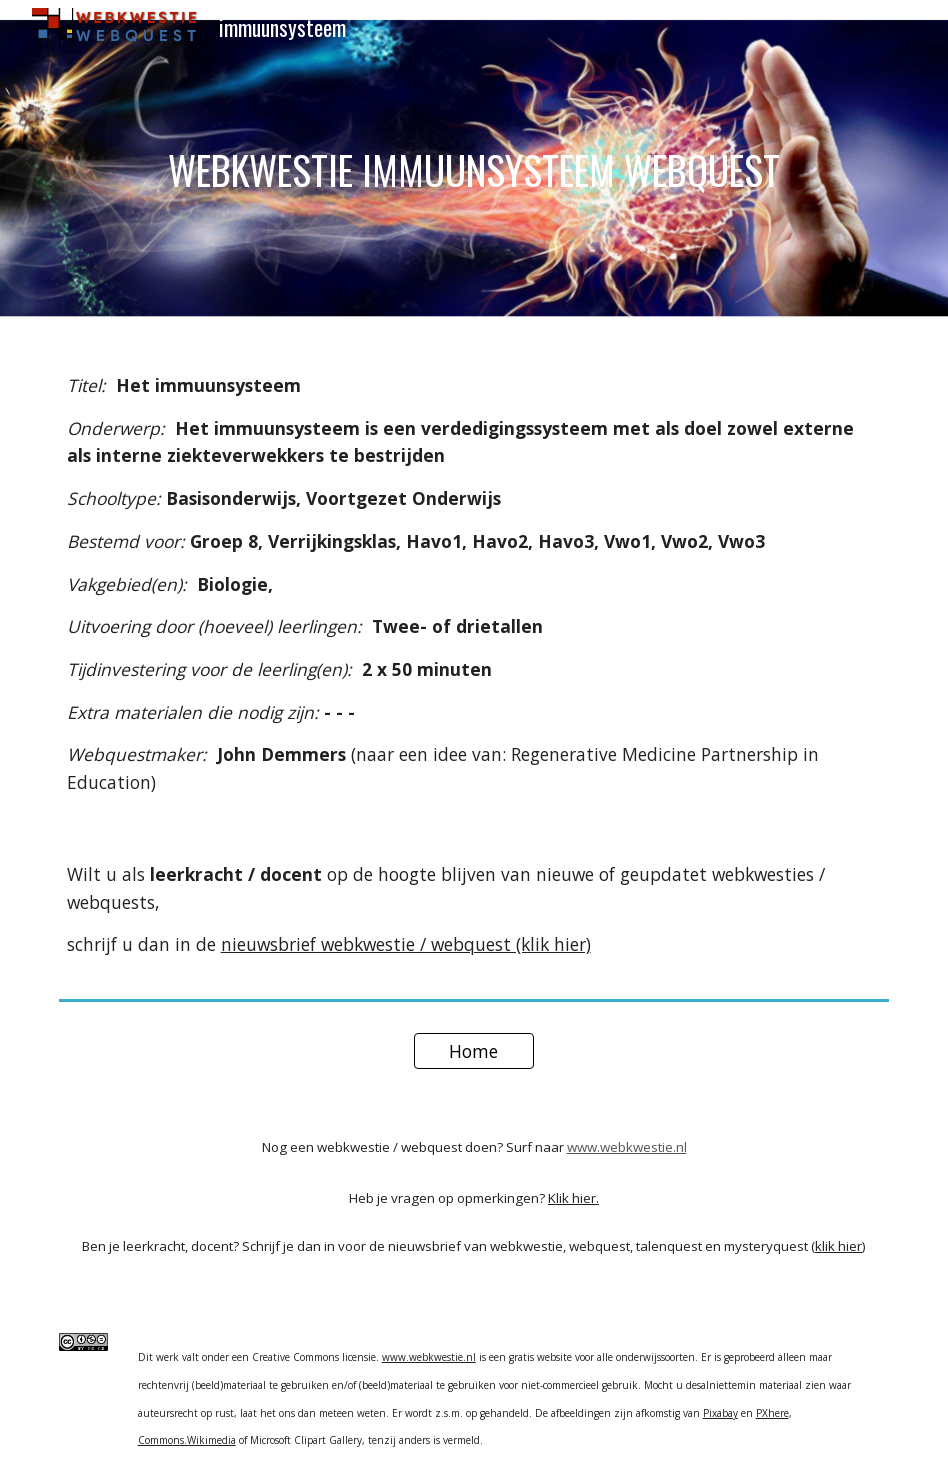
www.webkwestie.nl (627, 1147)
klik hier (838, 1246)
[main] (474, 170)
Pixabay (720, 1413)
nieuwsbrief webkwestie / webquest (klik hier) (406, 944)
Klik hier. (573, 1198)
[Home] (474, 1051)
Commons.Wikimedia (187, 1440)
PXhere (772, 1413)
